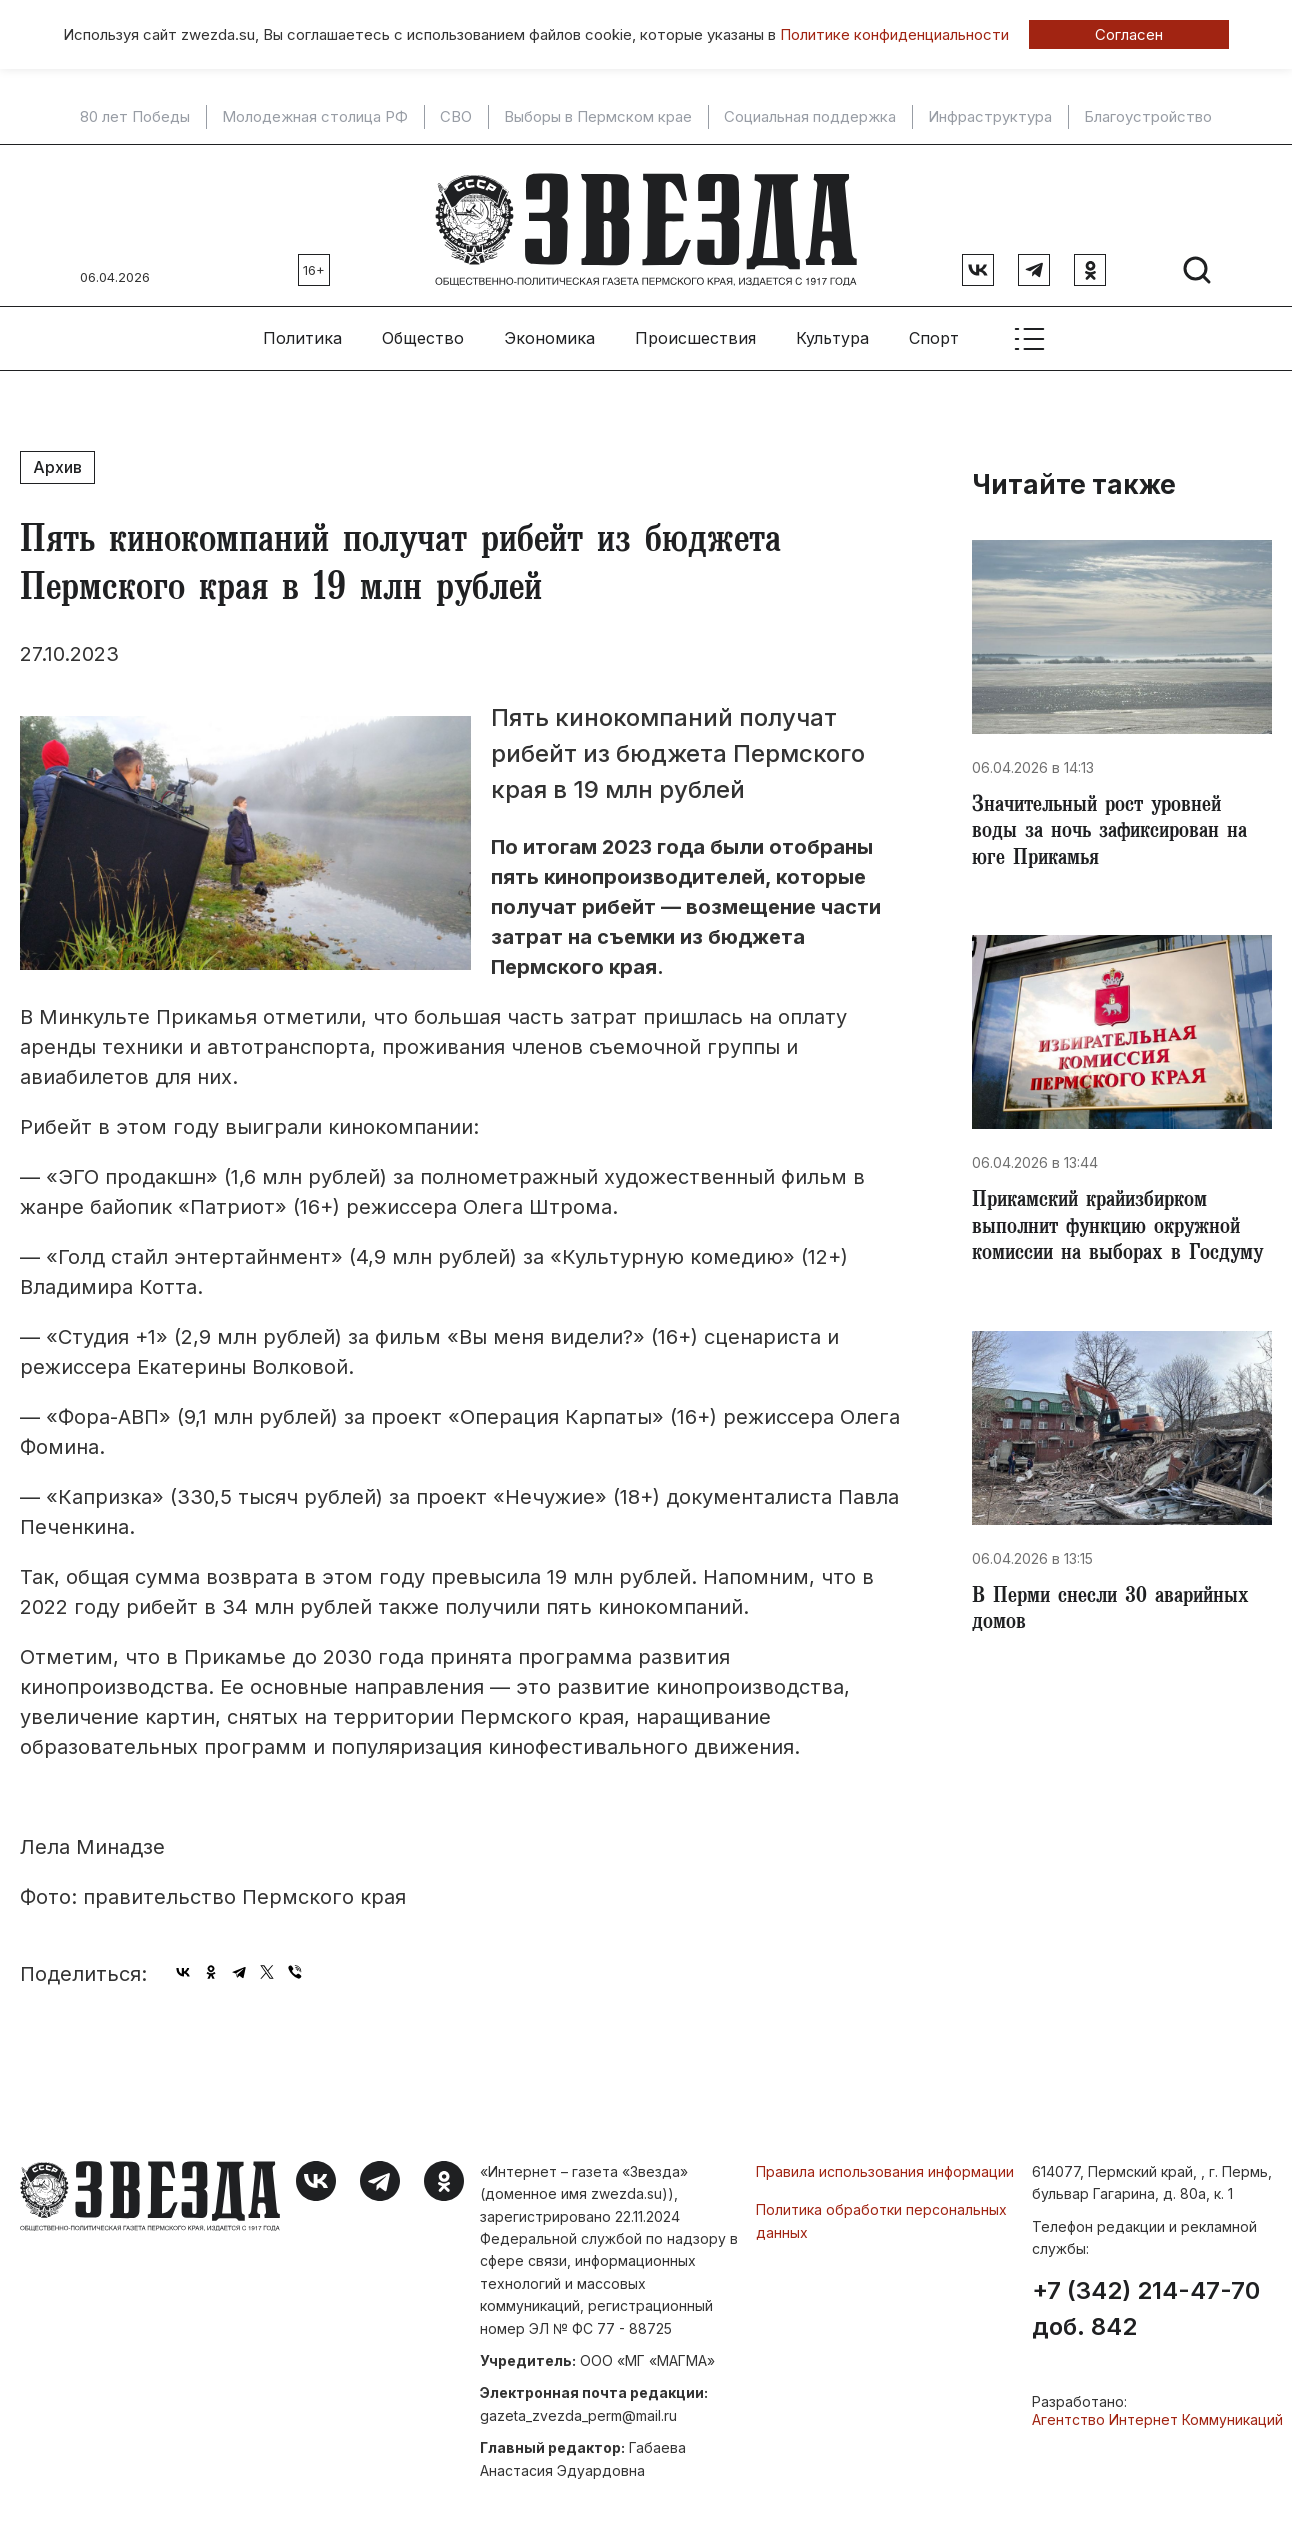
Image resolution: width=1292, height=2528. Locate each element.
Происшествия (695, 331)
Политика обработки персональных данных (881, 2213)
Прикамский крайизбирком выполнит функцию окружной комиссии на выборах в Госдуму (1114, 1242)
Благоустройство (1148, 117)
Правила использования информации (885, 2163)
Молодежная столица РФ (315, 117)
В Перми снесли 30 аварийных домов (1118, 1642)
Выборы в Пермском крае (598, 117)
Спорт (934, 331)
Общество (423, 331)
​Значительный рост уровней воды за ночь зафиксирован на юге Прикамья (1117, 828)
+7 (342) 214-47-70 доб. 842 (1146, 2302)
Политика (302, 331)
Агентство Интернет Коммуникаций (1157, 2412)
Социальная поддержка (810, 117)
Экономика (549, 331)
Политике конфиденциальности (894, 34)
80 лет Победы (135, 117)
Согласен (1129, 34)
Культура (832, 331)
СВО (456, 117)
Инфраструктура (990, 117)
